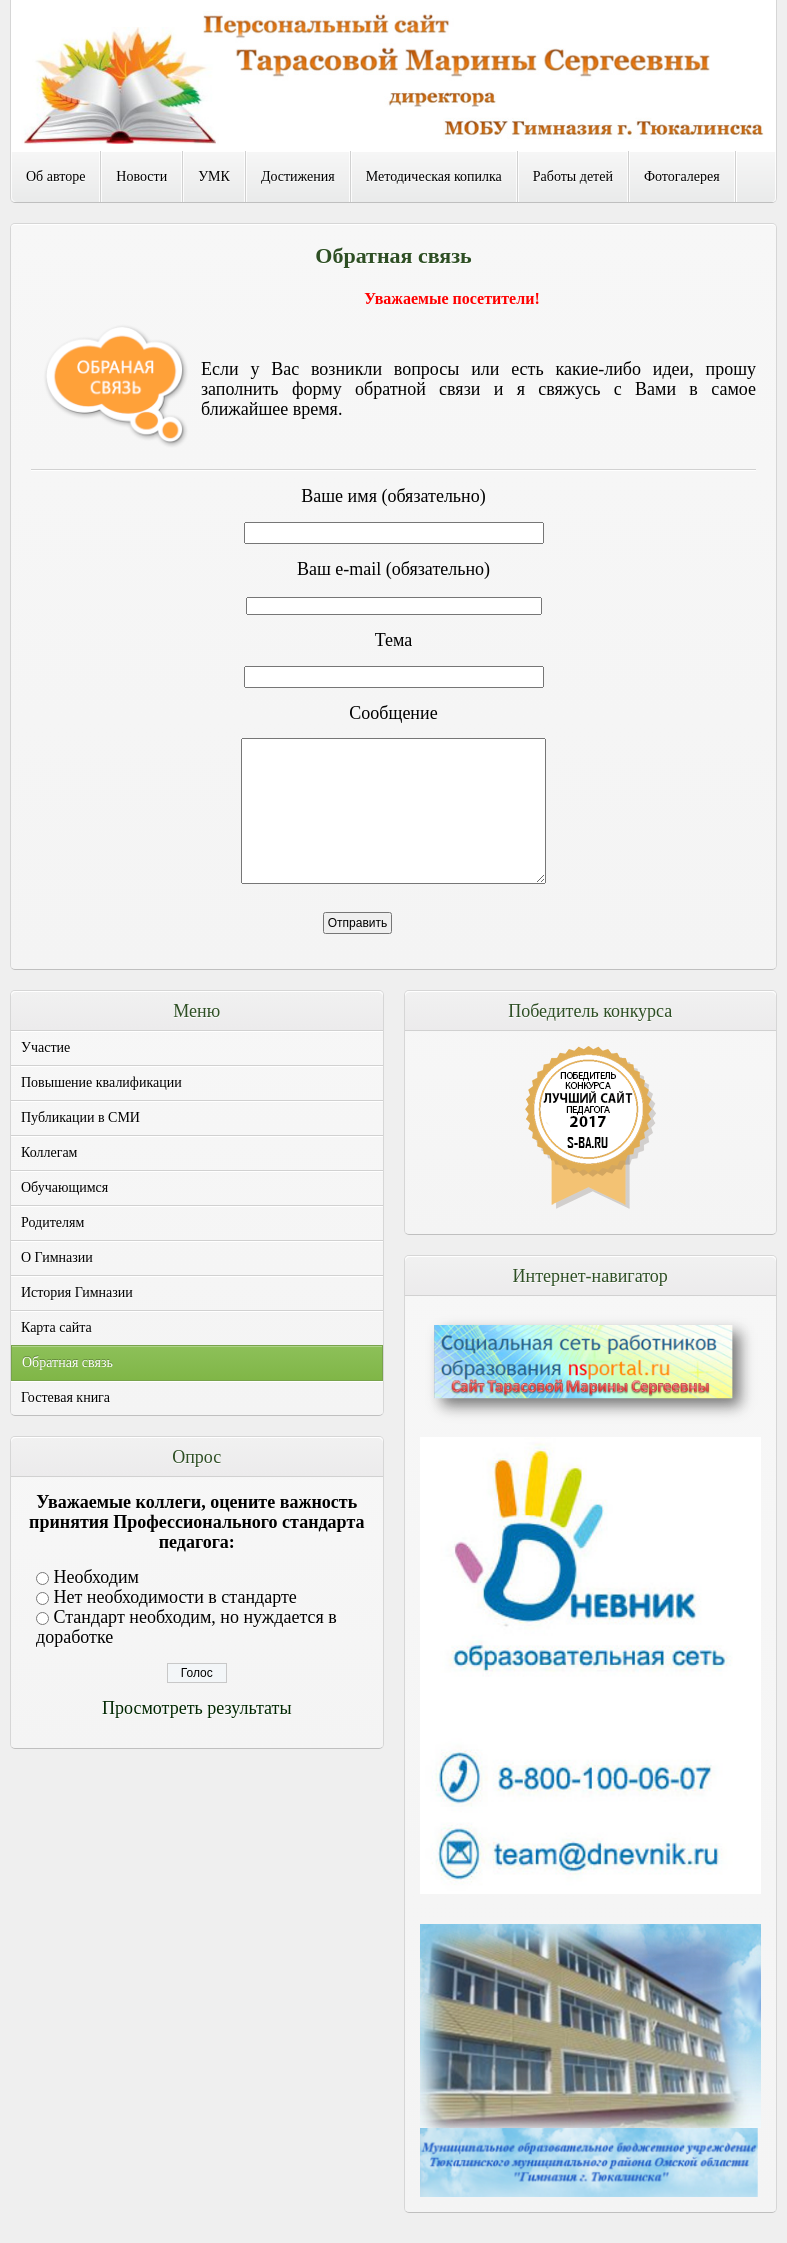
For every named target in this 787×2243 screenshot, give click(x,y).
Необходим (96, 1577)
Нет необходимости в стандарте (175, 1597)
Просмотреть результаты (196, 1708)
